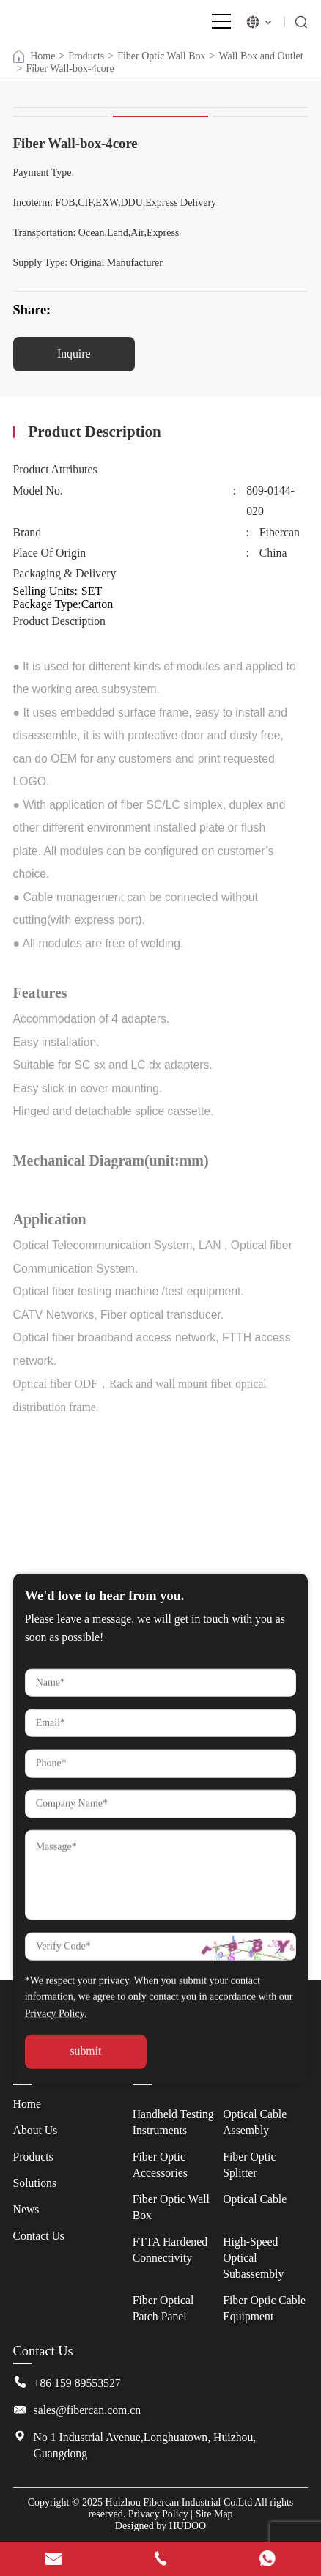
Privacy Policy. (56, 2133)
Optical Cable (255, 2199)
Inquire (73, 353)
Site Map (214, 2514)
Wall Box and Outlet (260, 56)
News (26, 2209)
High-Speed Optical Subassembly (253, 2257)
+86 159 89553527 (77, 2383)
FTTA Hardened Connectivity (170, 2249)
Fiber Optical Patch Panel (163, 2308)
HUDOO (188, 2525)
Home (34, 56)
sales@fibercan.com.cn (87, 2410)
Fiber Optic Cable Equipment (264, 2308)
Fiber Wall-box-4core (70, 68)
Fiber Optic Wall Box (161, 56)
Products (86, 56)
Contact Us (38, 2235)
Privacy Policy (158, 2514)
